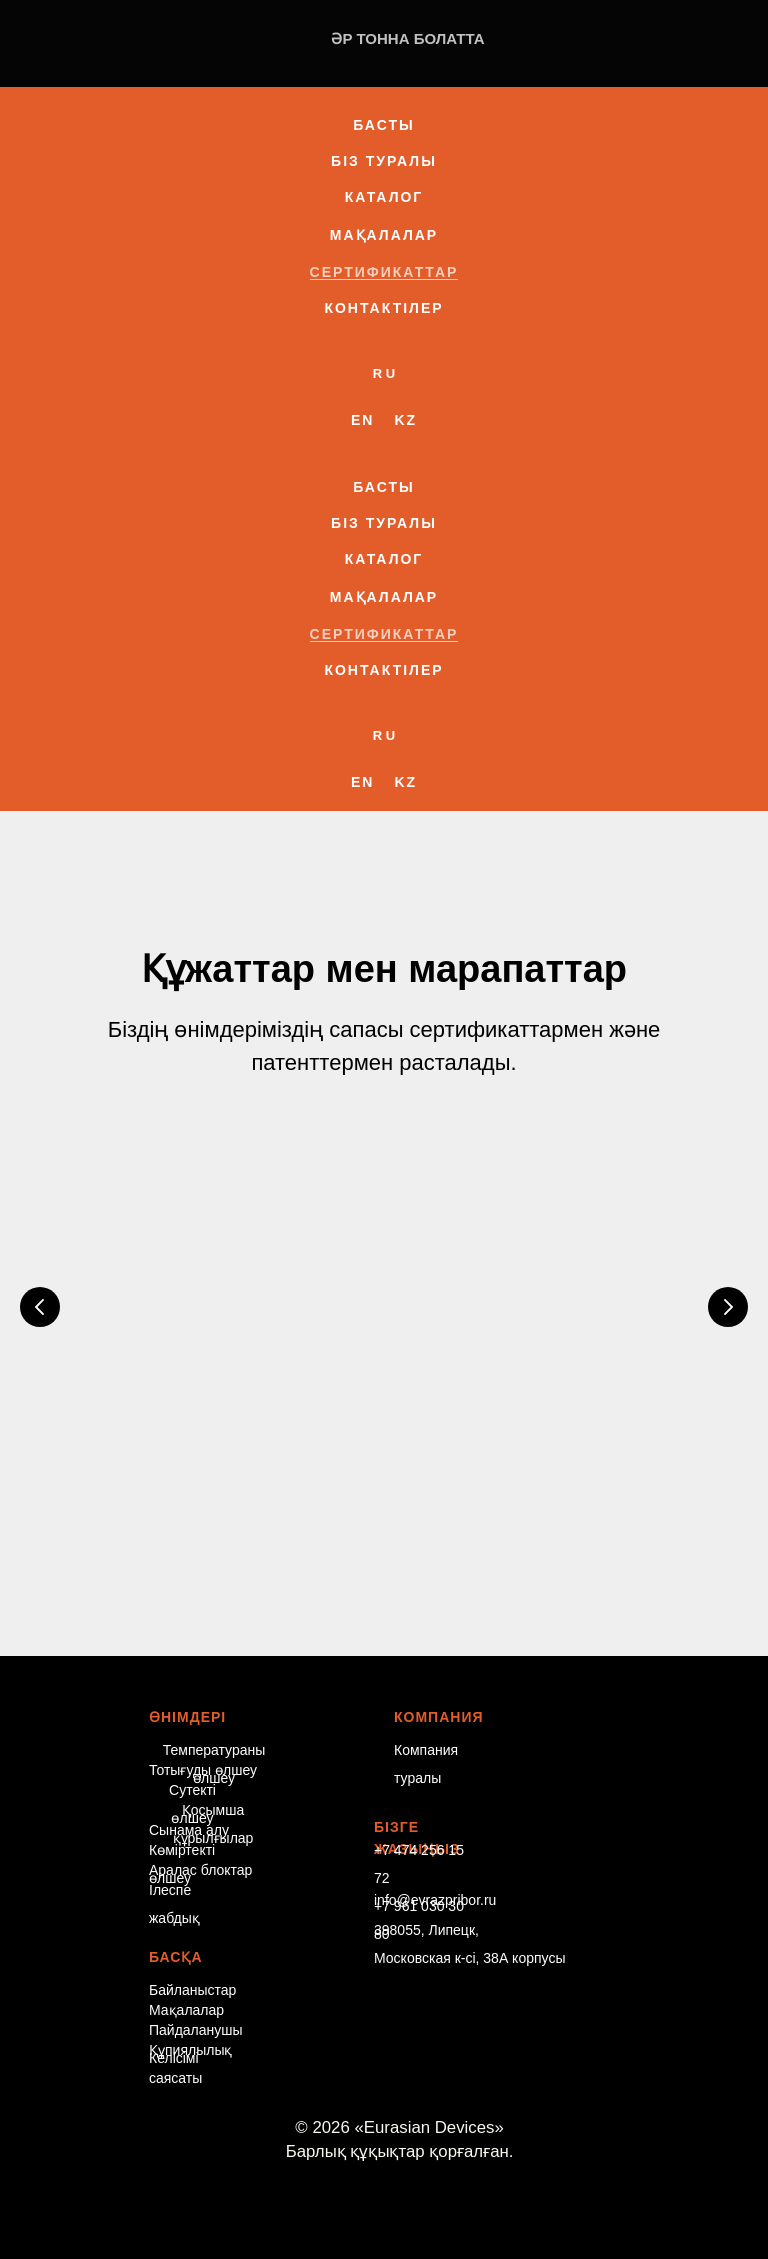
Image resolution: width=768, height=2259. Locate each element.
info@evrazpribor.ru (435, 1873)
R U (384, 373)
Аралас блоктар (200, 1843)
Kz (405, 420)
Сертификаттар (384, 272)
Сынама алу (189, 1803)
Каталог (384, 197)
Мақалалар (384, 235)
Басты (383, 125)
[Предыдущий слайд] (40, 1301)
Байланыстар (192, 1963)
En (362, 420)
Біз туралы (384, 161)
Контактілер (383, 308)
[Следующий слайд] (728, 1301)
